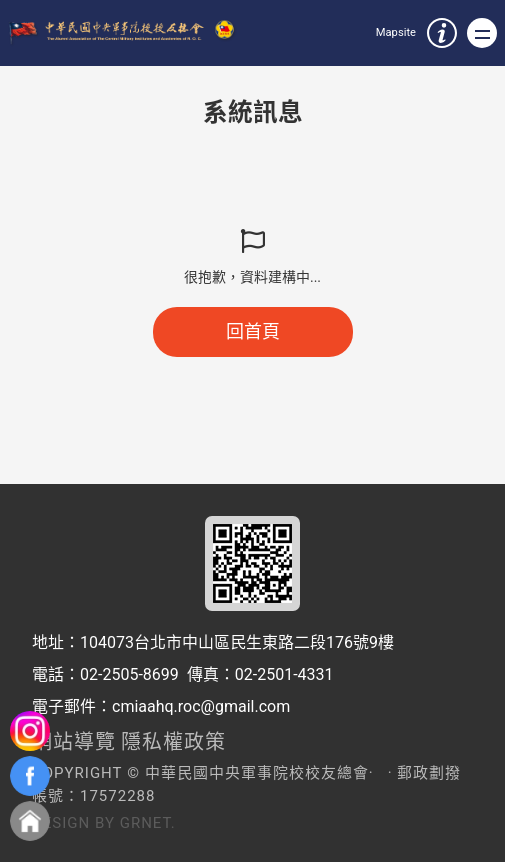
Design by (73, 823)
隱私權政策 (173, 742)
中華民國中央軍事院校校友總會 (125, 33)
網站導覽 (74, 742)
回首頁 (253, 331)
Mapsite (396, 32)
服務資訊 (442, 33)
